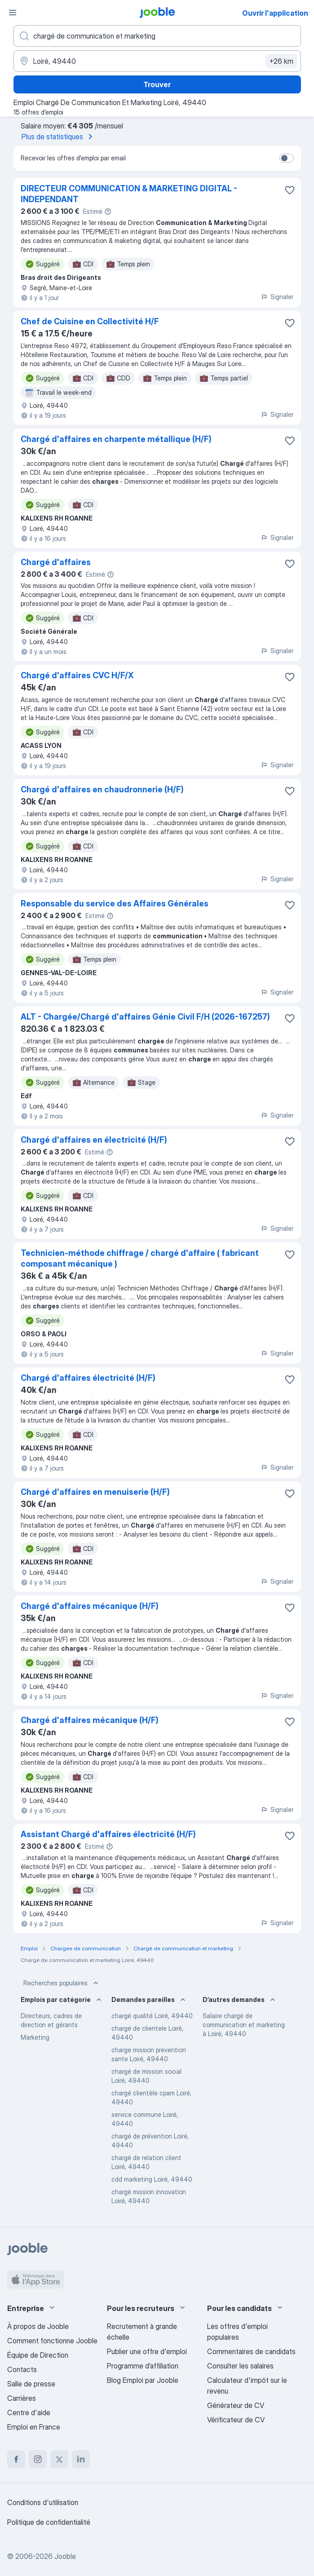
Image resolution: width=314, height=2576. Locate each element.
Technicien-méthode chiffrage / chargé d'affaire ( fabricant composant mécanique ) (140, 1258)
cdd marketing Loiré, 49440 (151, 2179)
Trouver (157, 84)
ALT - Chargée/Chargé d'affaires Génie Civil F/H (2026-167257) (145, 1016)
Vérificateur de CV (236, 2419)
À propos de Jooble (38, 2326)
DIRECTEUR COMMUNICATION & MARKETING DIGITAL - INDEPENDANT (129, 194)
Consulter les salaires (240, 2365)
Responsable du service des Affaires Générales (114, 903)
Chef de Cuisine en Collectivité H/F (90, 321)
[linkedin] (81, 2459)
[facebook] (16, 2459)
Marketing (35, 2037)
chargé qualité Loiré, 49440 (152, 2015)
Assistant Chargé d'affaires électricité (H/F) (108, 1834)
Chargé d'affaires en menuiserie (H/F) (95, 1492)
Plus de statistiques (59, 136)
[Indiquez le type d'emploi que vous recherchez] (157, 36)
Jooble (65, 2556)
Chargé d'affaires (56, 562)
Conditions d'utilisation (42, 2502)
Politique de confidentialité (48, 2522)
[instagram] (38, 2459)
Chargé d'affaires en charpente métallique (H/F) (116, 439)
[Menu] (13, 13)
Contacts (22, 2369)
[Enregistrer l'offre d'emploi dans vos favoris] (289, 190)
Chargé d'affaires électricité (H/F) (88, 1378)
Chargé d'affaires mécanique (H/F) (90, 1606)
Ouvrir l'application (275, 13)
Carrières (21, 2398)
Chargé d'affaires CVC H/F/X (77, 675)
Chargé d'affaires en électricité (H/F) (94, 1139)
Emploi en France (33, 2426)
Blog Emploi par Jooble (142, 2380)
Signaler (277, 296)
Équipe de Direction (37, 2355)
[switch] (286, 158)
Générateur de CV (235, 2405)
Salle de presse (31, 2383)
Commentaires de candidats (251, 2351)
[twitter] (59, 2459)
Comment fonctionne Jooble (52, 2340)
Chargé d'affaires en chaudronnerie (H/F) (102, 789)
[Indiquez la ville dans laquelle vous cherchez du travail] (157, 61)
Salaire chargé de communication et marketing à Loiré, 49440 (244, 2024)
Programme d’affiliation (142, 2365)
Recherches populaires (61, 1983)
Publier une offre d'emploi (147, 2351)
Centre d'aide (28, 2412)
